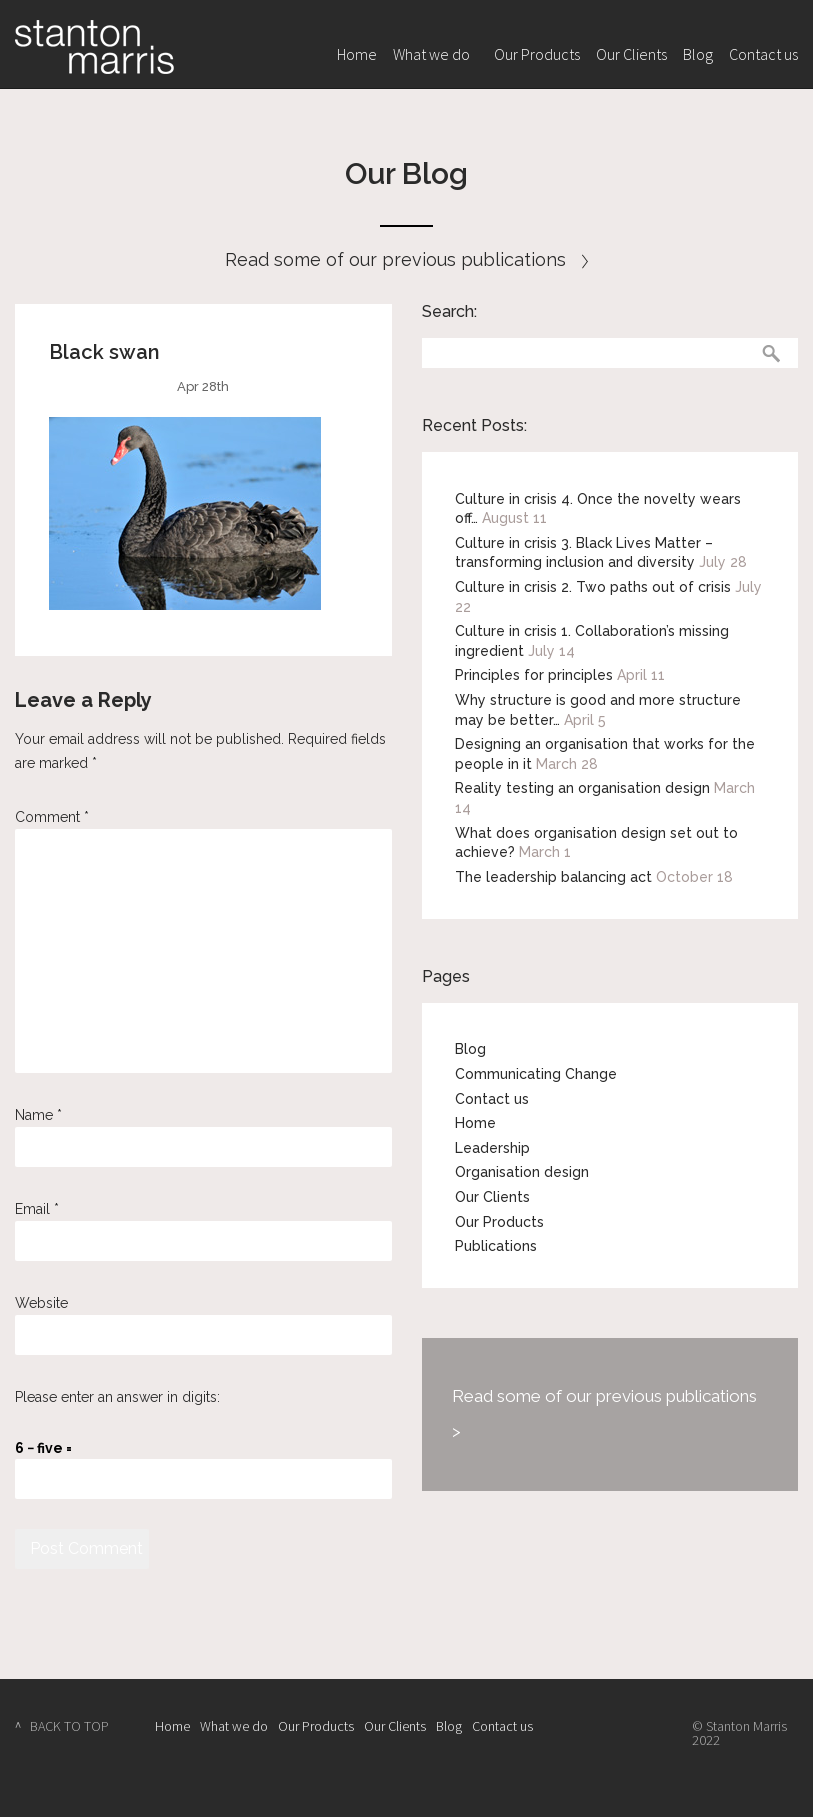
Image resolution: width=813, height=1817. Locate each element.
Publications (496, 1246)
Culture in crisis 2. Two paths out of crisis (593, 587)
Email (37, 1209)
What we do (431, 54)
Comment (52, 817)
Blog (698, 54)
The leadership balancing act (553, 877)
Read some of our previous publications (406, 259)
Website (41, 1303)
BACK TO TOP (69, 1726)
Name (38, 1115)
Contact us (763, 54)
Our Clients (631, 54)
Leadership (492, 1148)
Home (357, 54)
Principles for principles (534, 675)
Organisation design (522, 1172)
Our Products (537, 54)
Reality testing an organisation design (582, 788)
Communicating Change (536, 1074)
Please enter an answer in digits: (117, 1397)
